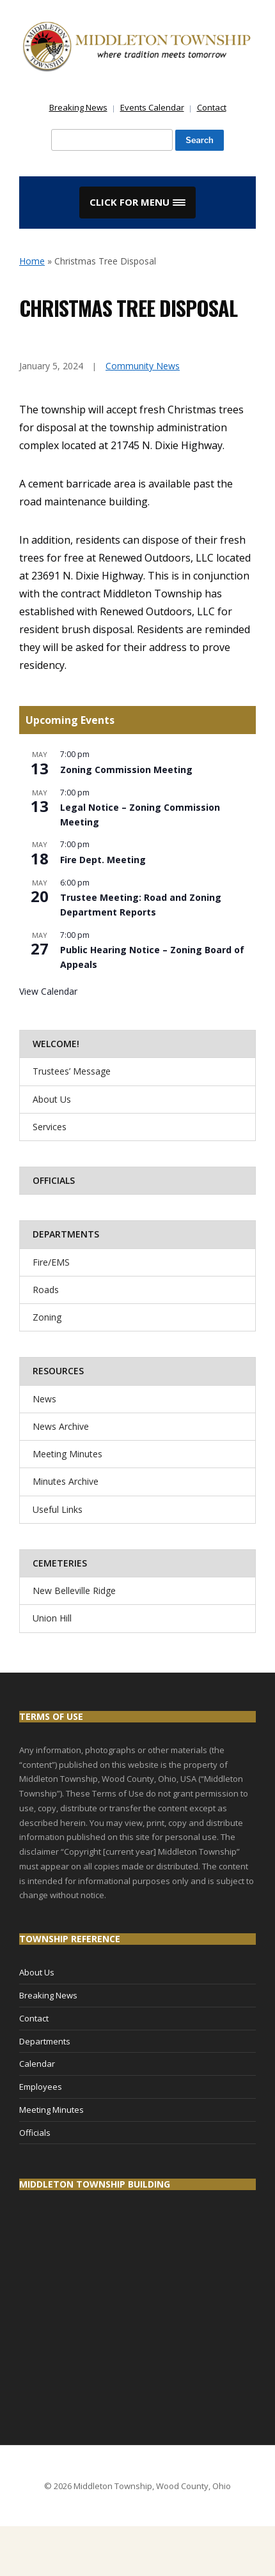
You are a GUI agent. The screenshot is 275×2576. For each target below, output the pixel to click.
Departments (66, 1234)
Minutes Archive (65, 1481)
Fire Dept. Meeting (103, 860)
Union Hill (52, 1618)
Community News (143, 366)
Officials (54, 1180)
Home (32, 261)
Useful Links (57, 1509)
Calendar (37, 2063)
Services (50, 1127)
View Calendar (48, 991)
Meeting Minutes (67, 1454)
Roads (46, 1290)
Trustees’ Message (72, 1071)
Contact (211, 107)
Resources (58, 1371)
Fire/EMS (51, 1262)
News (44, 1399)
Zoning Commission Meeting (126, 769)
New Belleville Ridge (74, 1590)
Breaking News (78, 107)
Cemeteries (60, 1563)
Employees (40, 2086)
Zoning (47, 1317)
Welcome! (56, 1044)
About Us (52, 1099)
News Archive (61, 1426)
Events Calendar (152, 107)
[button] (137, 202)
